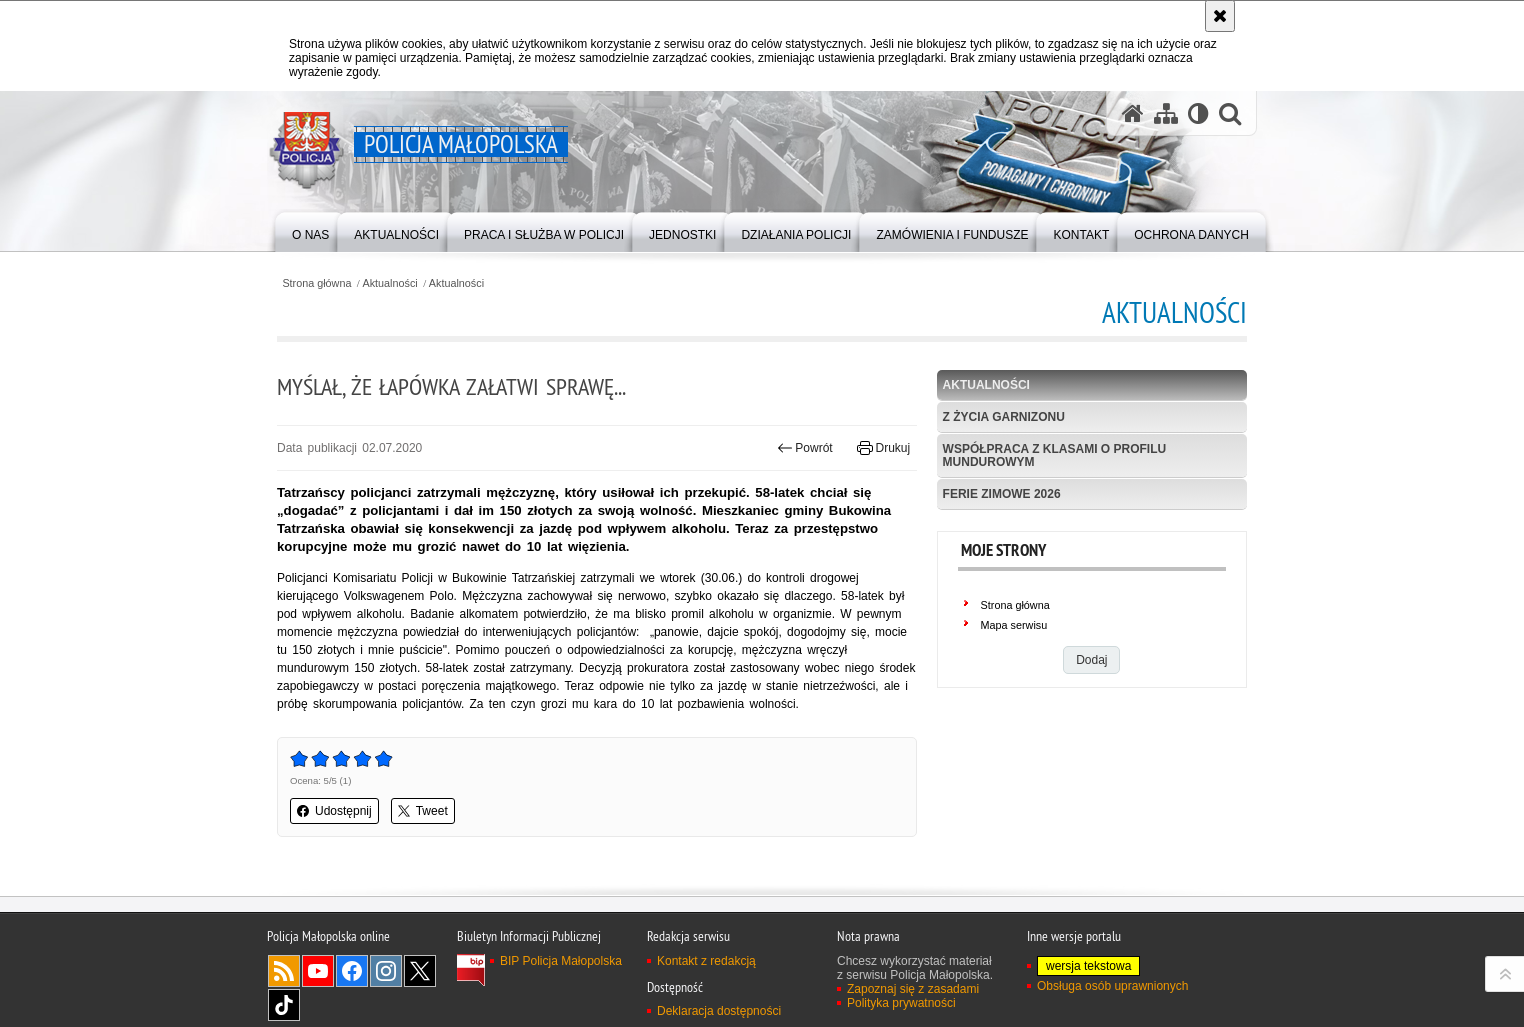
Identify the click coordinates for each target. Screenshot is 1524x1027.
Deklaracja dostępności (719, 1011)
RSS (284, 971)
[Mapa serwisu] (1166, 113)
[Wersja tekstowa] (1198, 113)
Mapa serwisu (1014, 625)
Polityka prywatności (901, 1003)
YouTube (318, 971)
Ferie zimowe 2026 (1002, 494)
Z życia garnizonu (1004, 417)
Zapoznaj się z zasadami (913, 989)
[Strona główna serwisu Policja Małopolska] (1133, 113)
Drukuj (883, 448)
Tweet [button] (423, 811)
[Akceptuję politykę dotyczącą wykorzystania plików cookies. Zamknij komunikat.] (1220, 16)
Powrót (805, 448)
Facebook (352, 971)
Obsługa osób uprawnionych (1112, 986)
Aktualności (390, 283)
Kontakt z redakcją (706, 961)
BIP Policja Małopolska (561, 961)
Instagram (386, 971)
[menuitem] (310, 230)
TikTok (284, 1005)
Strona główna (316, 283)
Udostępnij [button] (334, 811)
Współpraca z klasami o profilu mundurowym (1055, 455)
